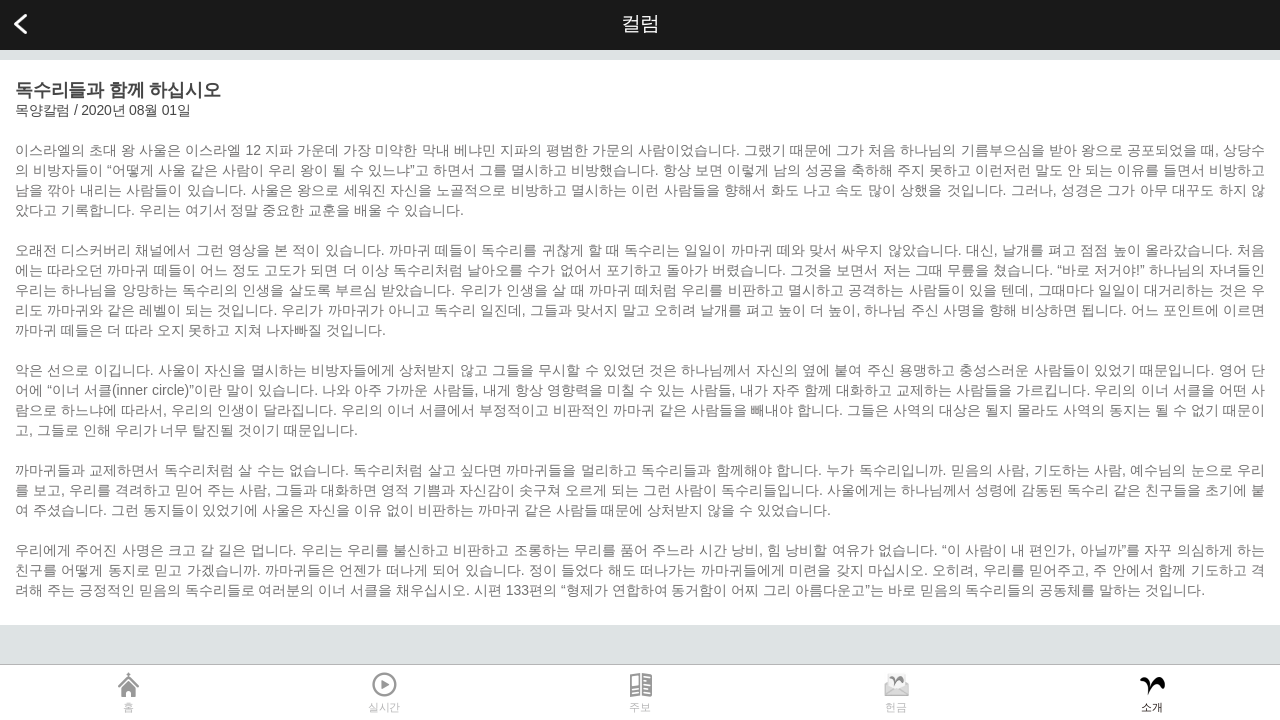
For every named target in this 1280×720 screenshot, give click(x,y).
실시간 (384, 707)
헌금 (896, 707)
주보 (640, 707)
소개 (1152, 707)
